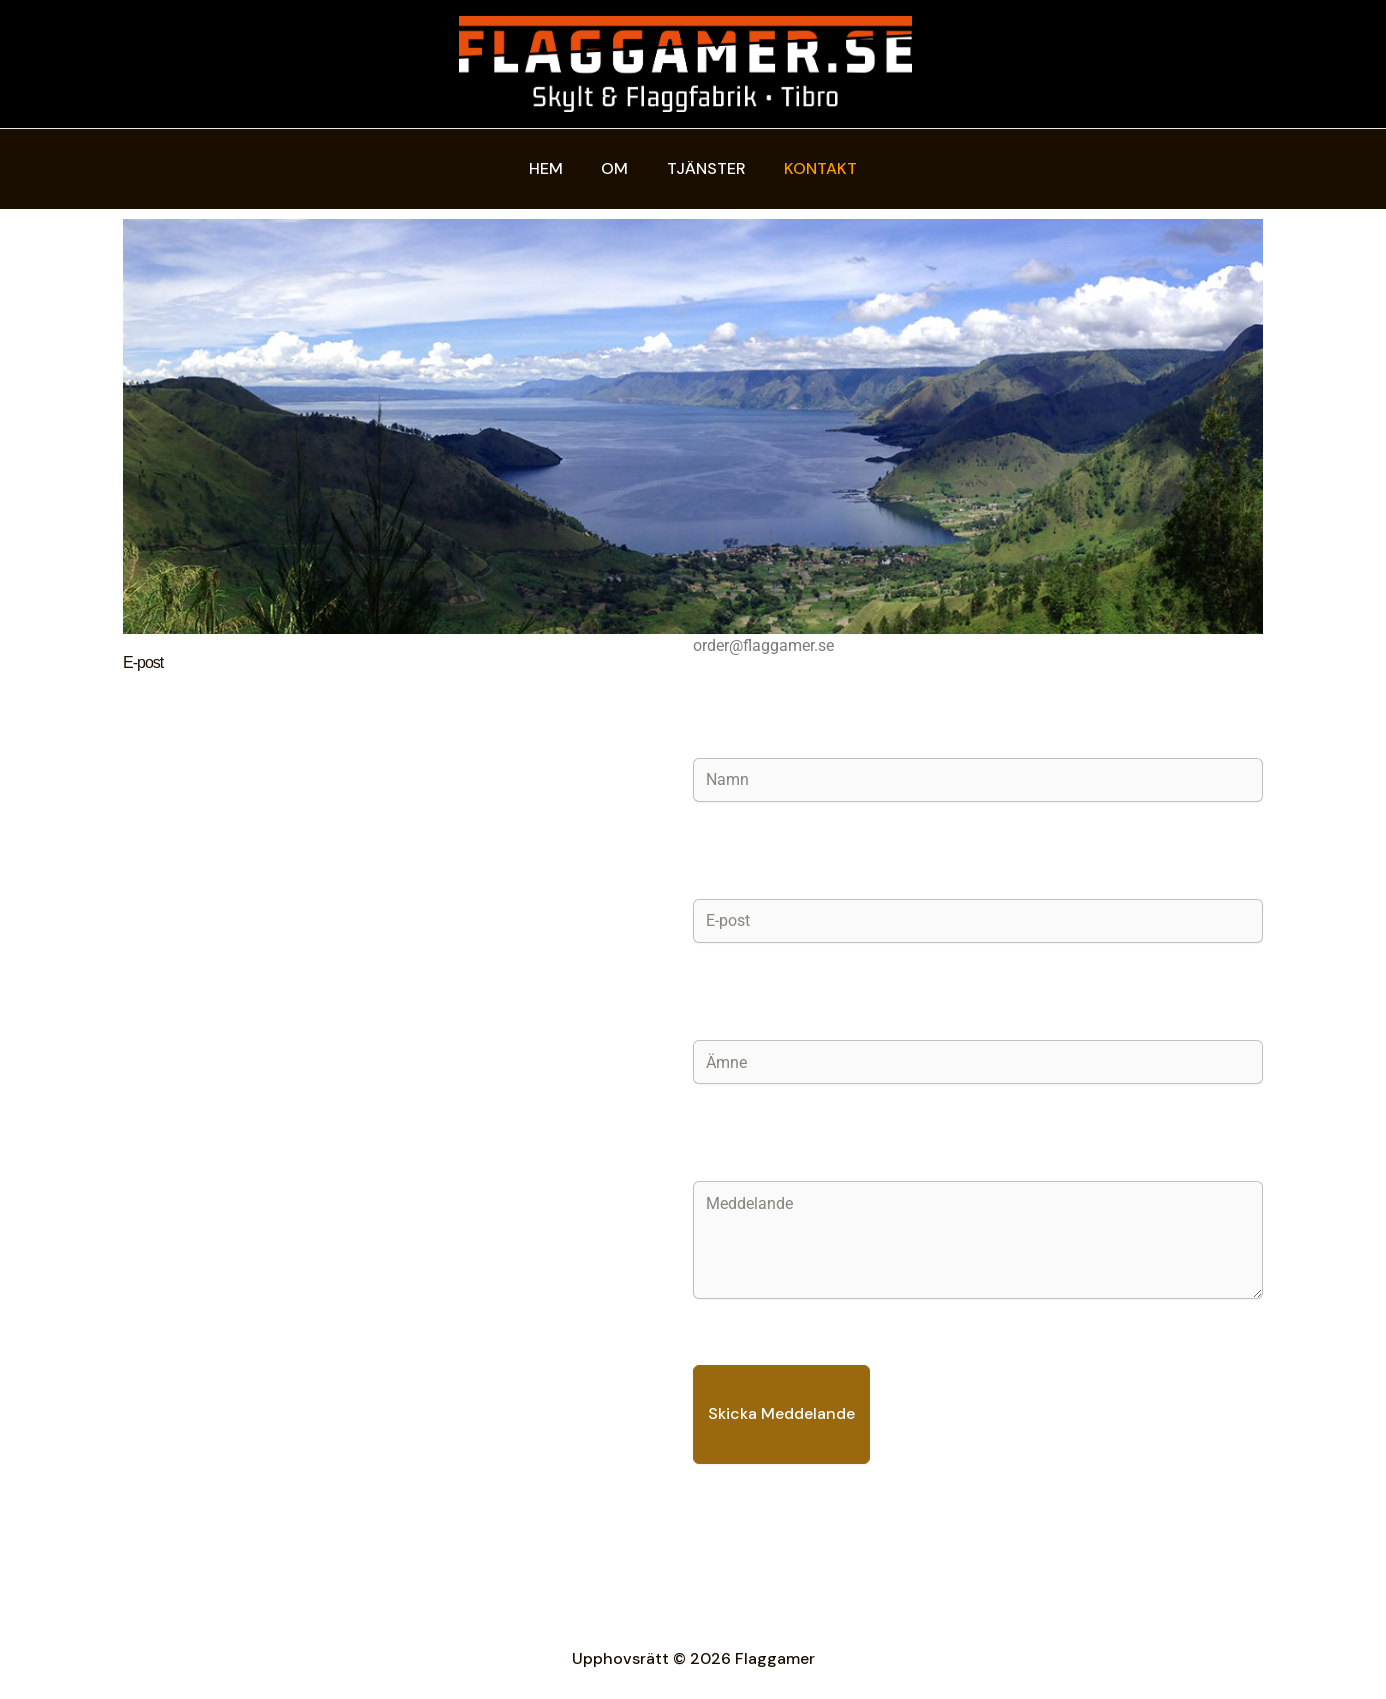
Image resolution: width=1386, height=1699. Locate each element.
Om (618, 168)
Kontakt (811, 168)
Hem (556, 168)
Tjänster (703, 168)
